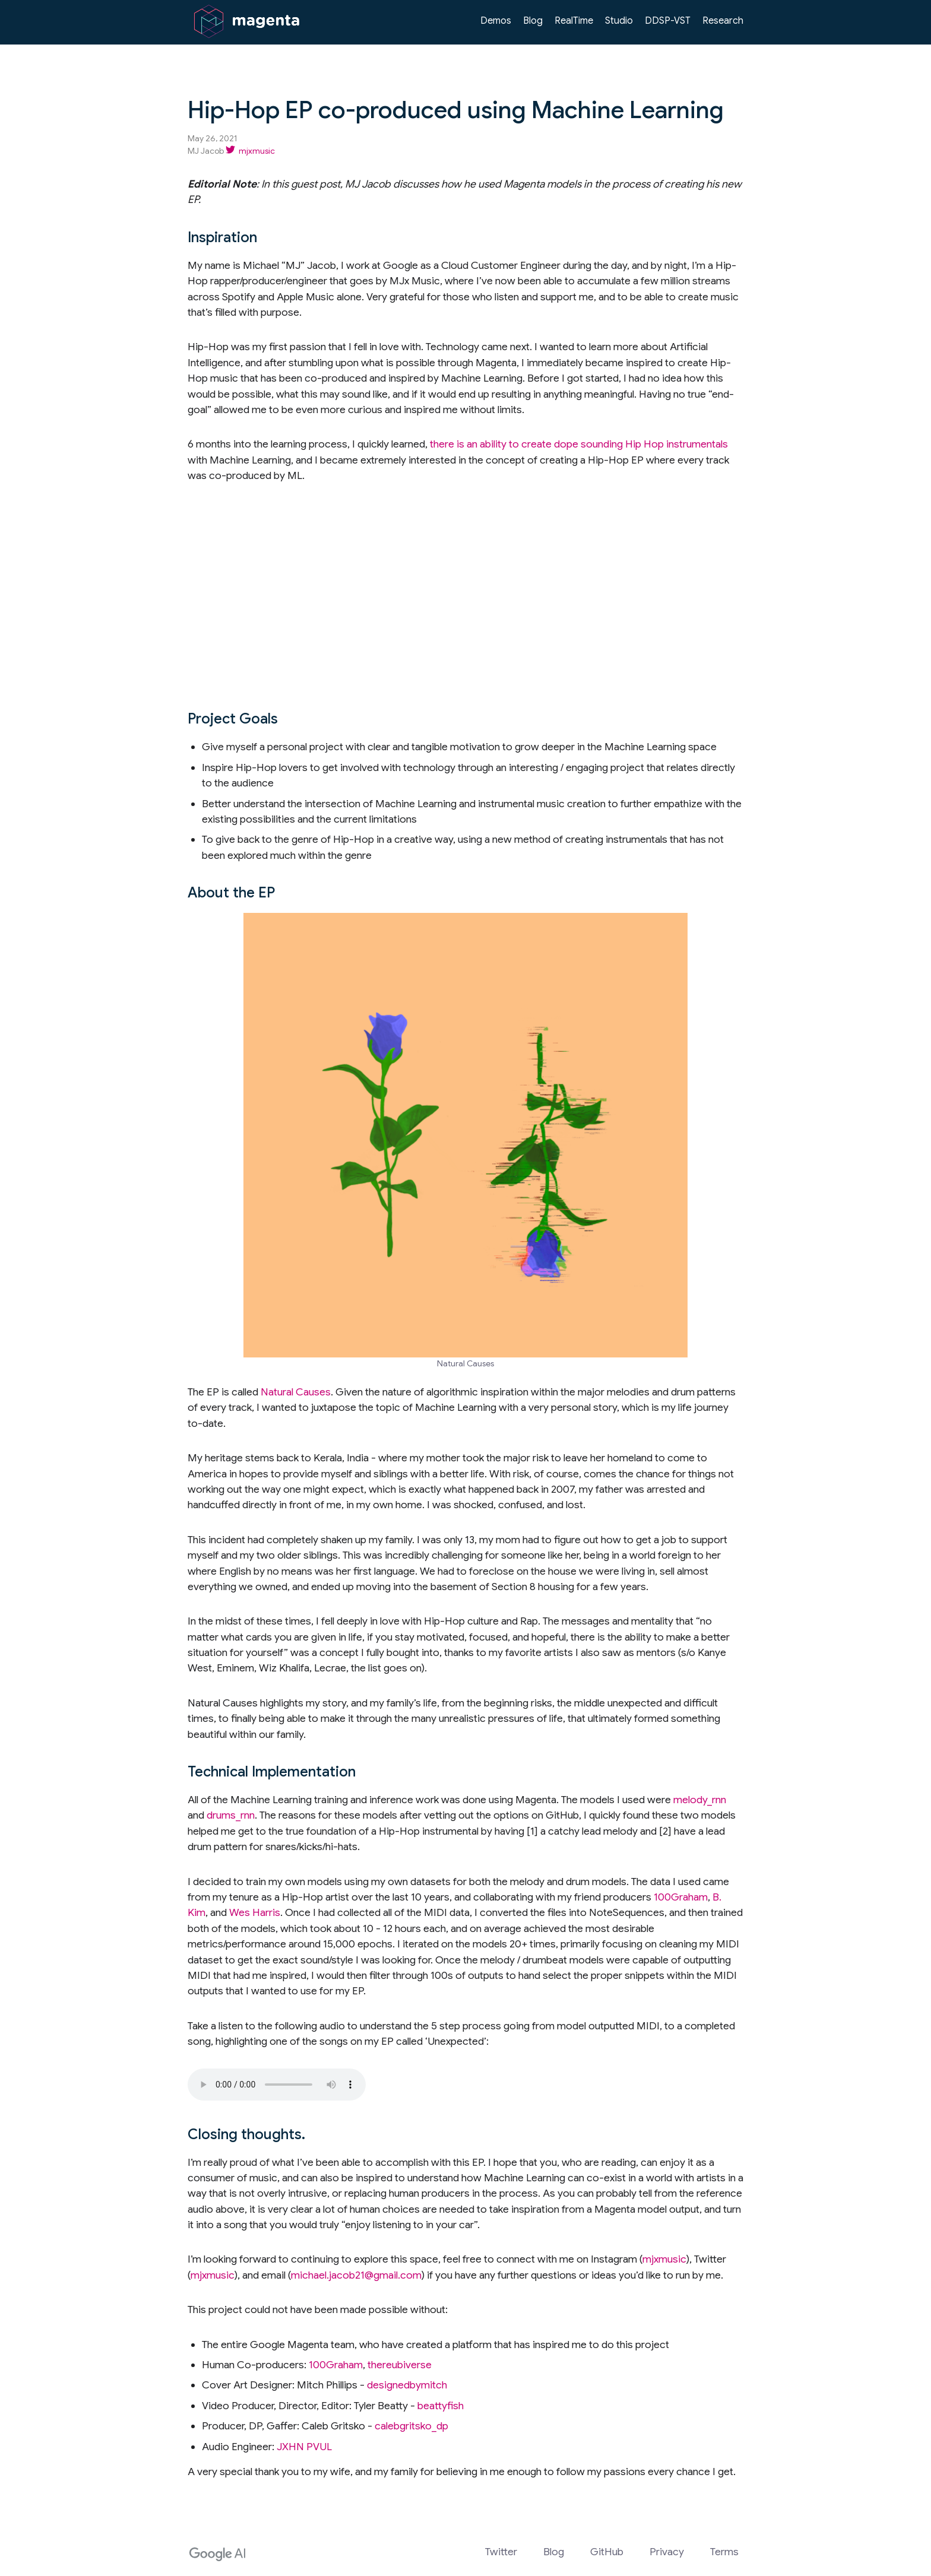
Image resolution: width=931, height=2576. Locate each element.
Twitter (501, 2551)
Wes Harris (254, 1912)
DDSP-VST (668, 21)
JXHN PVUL (304, 2446)
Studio (619, 21)
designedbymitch (407, 2384)
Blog (533, 21)
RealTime (574, 21)
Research (722, 21)
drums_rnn (231, 1815)
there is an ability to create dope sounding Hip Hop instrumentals (579, 444)
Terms (724, 2551)
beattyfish (440, 2405)
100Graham (681, 1897)
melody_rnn (699, 1799)
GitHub (606, 2551)
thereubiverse (400, 2364)
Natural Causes (296, 1391)
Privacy (667, 2551)
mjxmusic (664, 2259)
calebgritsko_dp (411, 2425)
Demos (495, 21)
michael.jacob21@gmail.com (356, 2275)
